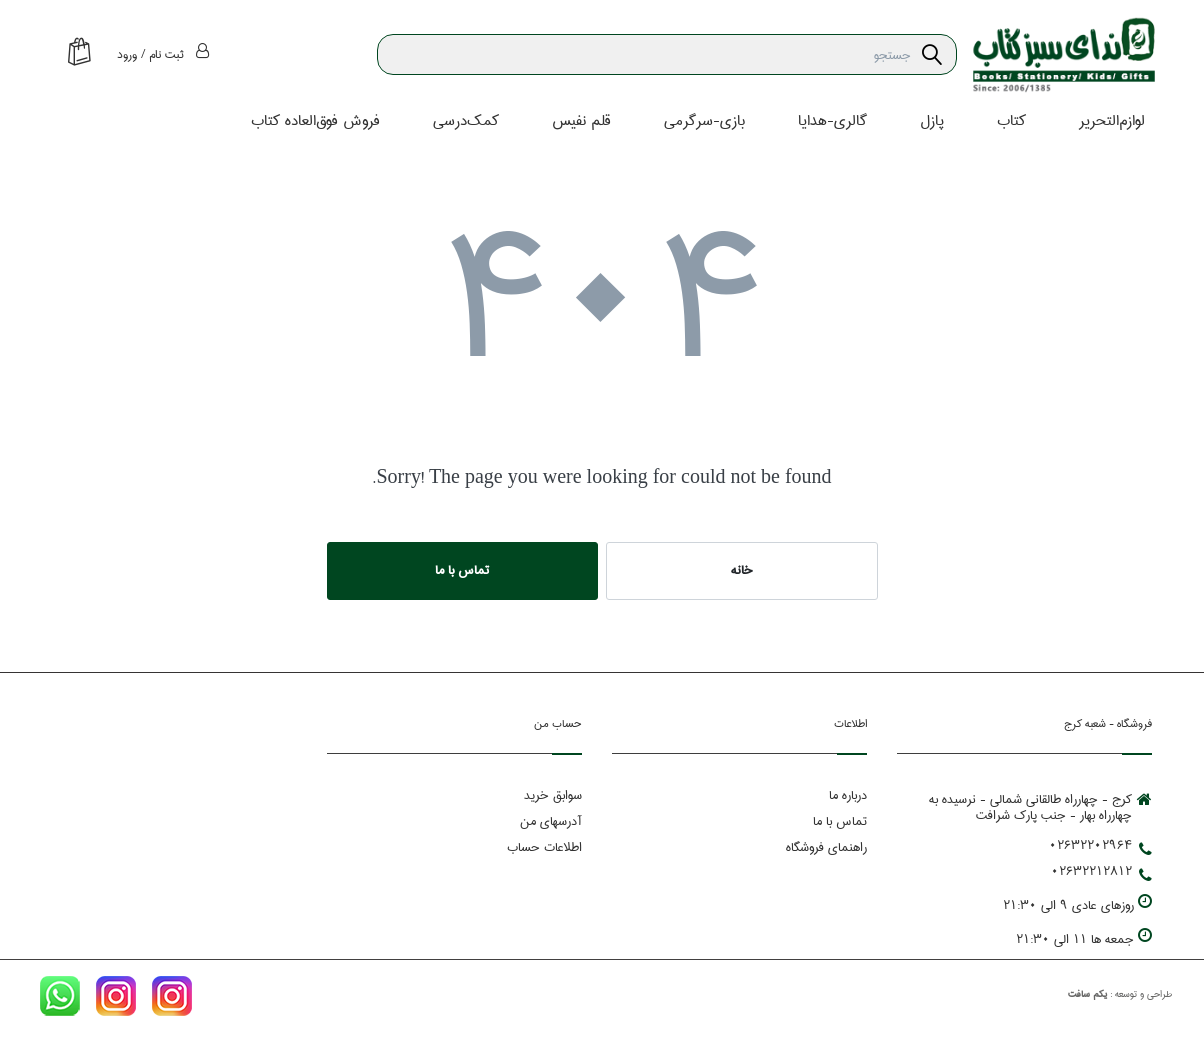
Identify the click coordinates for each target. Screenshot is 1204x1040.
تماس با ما (462, 570)
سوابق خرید (553, 795)
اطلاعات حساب (544, 847)
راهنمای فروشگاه (826, 847)
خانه (742, 570)
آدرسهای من (551, 821)
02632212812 (1101, 871)
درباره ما (848, 795)
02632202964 (1100, 845)
